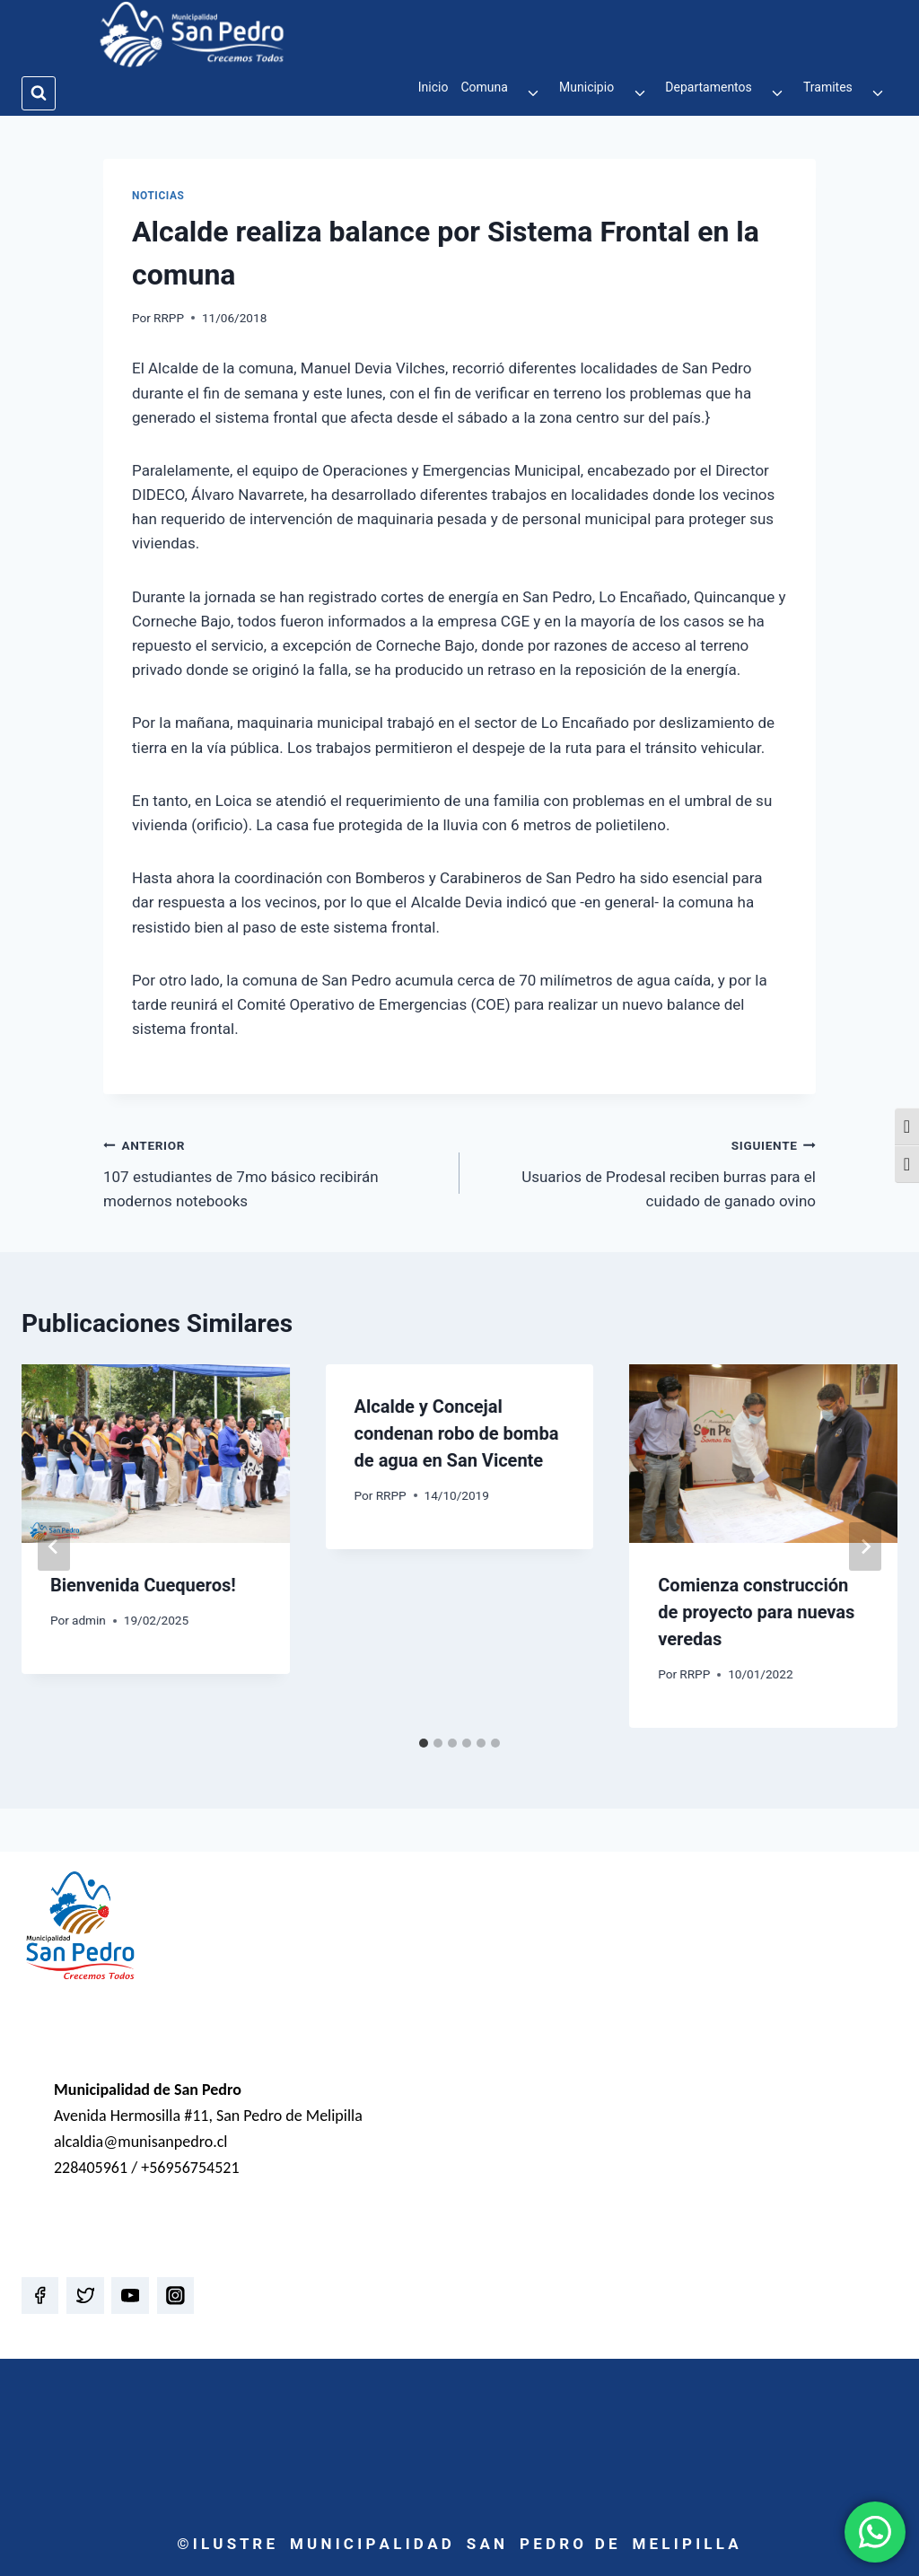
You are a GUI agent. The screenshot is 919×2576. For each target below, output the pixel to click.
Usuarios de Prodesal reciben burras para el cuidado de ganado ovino (645, 1171)
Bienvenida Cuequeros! (143, 1585)
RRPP (168, 318)
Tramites (828, 87)
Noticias (158, 195)
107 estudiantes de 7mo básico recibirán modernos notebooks (273, 1171)
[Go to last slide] (54, 1546)
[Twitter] (84, 2295)
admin (89, 1620)
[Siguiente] (865, 1546)
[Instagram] (175, 2295)
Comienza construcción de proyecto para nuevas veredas (756, 1612)
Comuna (483, 87)
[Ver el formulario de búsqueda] (39, 93)
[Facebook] (40, 2295)
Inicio (433, 87)
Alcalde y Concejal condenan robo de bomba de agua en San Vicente (456, 1433)
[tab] (423, 1743)
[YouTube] (129, 2295)
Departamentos (708, 87)
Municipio (586, 87)
